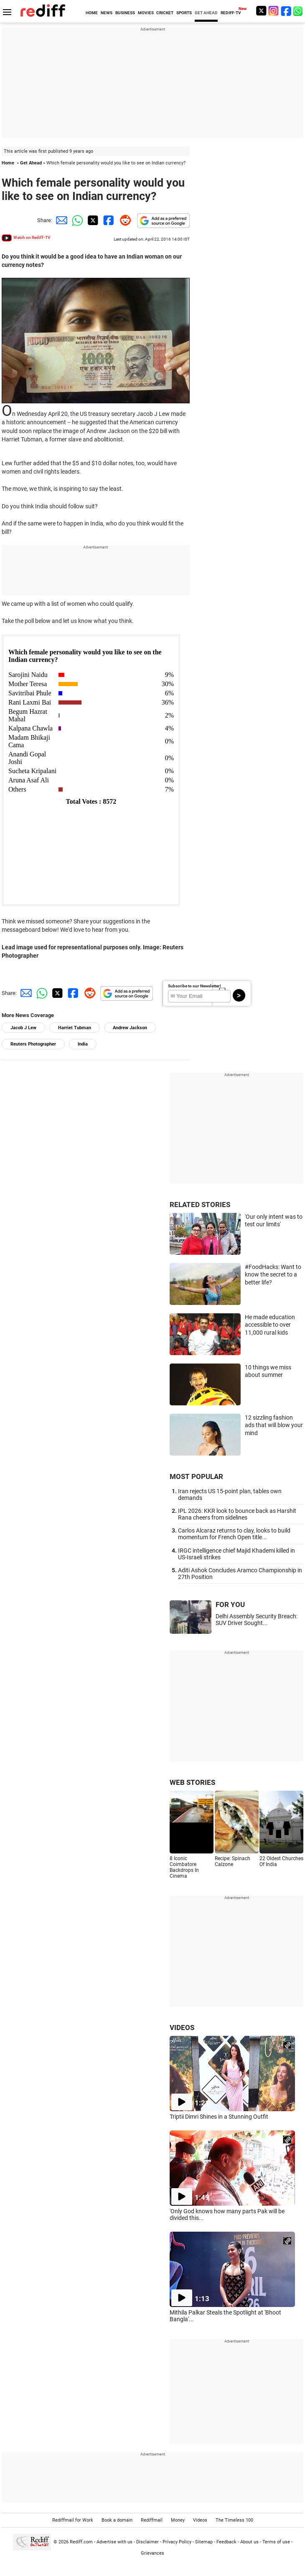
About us (249, 2542)
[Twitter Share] (92, 220)
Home (8, 163)
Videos (200, 2520)
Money (178, 2520)
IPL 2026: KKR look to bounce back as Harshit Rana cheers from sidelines (237, 1514)
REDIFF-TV (231, 12)
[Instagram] (273, 10)
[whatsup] (298, 10)
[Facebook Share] (108, 220)
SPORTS (184, 12)
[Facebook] (286, 10)
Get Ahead (31, 163)
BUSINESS (125, 12)
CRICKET (164, 12)
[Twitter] (261, 10)
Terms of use (276, 2542)
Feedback (226, 2542)
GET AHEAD (206, 12)
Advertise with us (114, 2542)
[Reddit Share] (124, 220)
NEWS (106, 12)
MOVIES (146, 12)
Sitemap (204, 2542)
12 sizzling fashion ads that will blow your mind (274, 1425)
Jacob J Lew (23, 1027)
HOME (92, 12)
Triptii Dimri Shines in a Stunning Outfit (219, 2116)
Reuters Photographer (33, 1044)
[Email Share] (60, 220)
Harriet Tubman (74, 1027)
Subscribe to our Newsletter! (194, 986)
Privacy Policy (177, 2542)
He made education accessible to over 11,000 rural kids (270, 1325)
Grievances (152, 2553)
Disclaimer (147, 2542)
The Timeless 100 (234, 2520)
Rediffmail (152, 2520)
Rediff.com (81, 2542)
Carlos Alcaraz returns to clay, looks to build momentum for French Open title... (234, 1533)
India (83, 1044)
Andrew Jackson (130, 1027)
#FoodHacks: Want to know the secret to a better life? (273, 1275)
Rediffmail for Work (72, 2520)
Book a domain (117, 2520)
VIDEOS (182, 2027)
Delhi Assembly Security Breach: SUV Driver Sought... (256, 1619)
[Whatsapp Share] (76, 220)
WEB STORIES (192, 1782)
